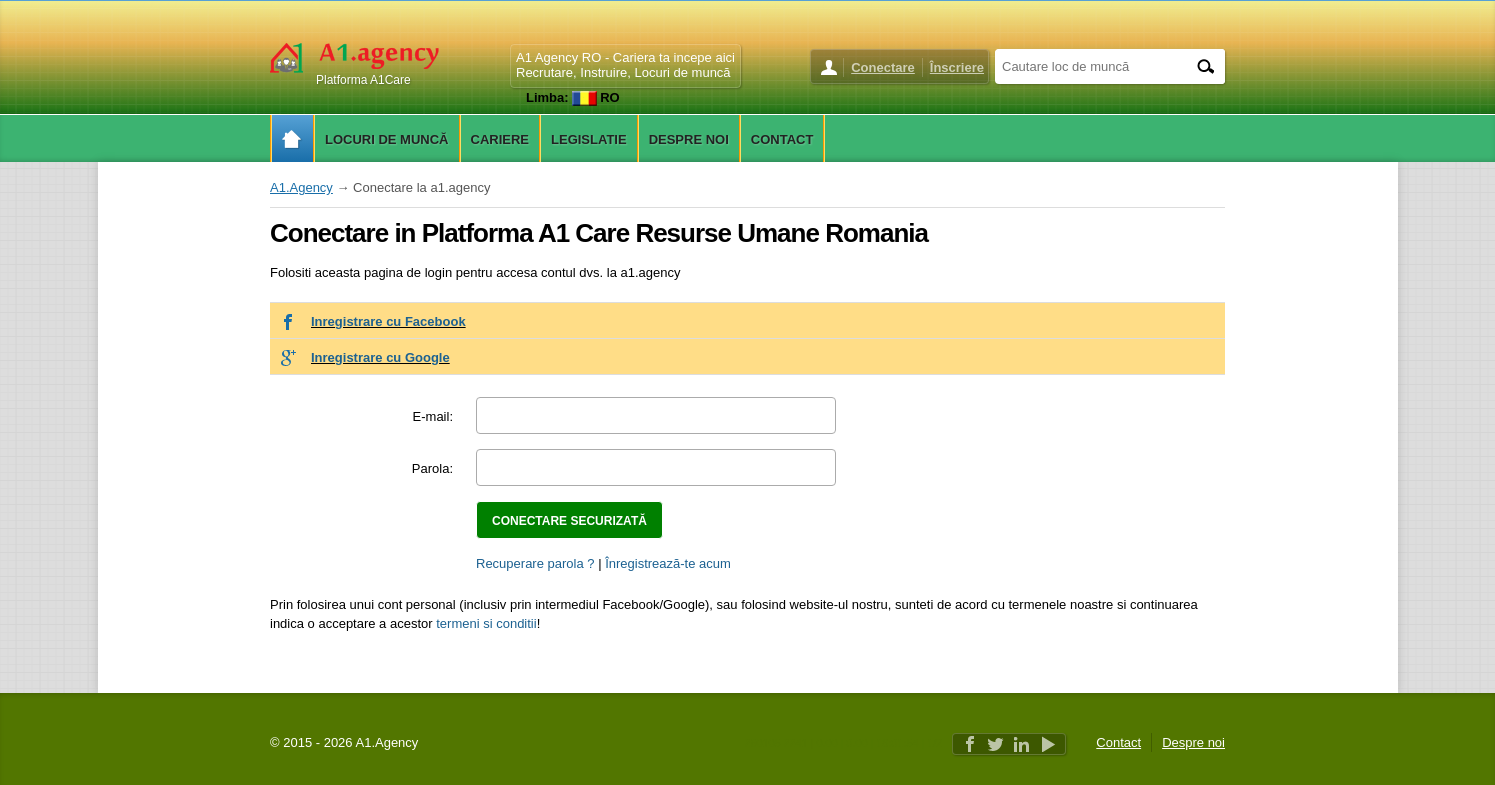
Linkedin (1022, 744)
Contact (1118, 742)
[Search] (1205, 66)
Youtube (1048, 744)
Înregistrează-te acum (668, 563)
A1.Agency (301, 187)
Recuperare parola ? (535, 563)
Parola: (432, 468)
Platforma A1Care (363, 80)
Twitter (996, 744)
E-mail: (433, 416)
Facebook (970, 744)
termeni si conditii (486, 623)
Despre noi (1193, 742)
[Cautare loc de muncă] (1090, 65)
